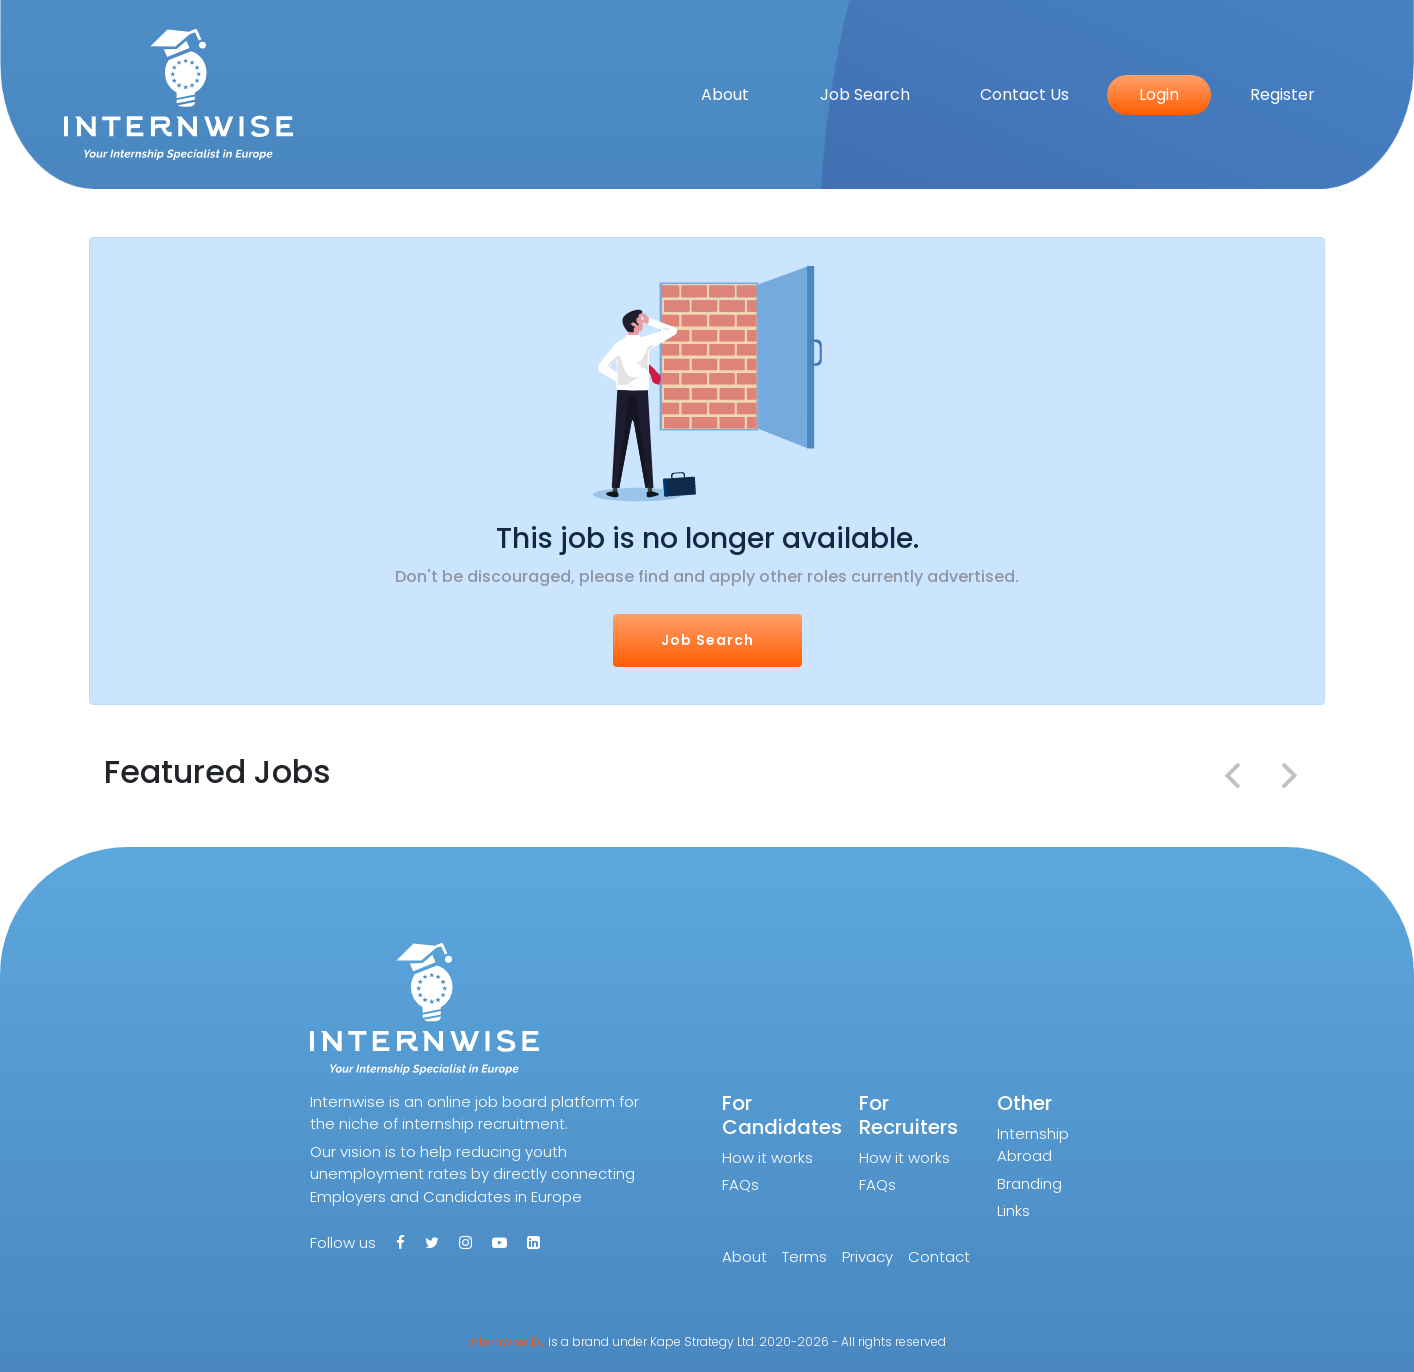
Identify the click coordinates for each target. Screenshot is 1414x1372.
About (725, 94)
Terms (804, 1256)
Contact (939, 1256)
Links (1013, 1210)
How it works (767, 1157)
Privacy (867, 1256)
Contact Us (1024, 94)
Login (1159, 94)
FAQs (740, 1184)
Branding (1029, 1183)
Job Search (865, 94)
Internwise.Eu (506, 1341)
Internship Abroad (1033, 1145)
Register (1282, 94)
